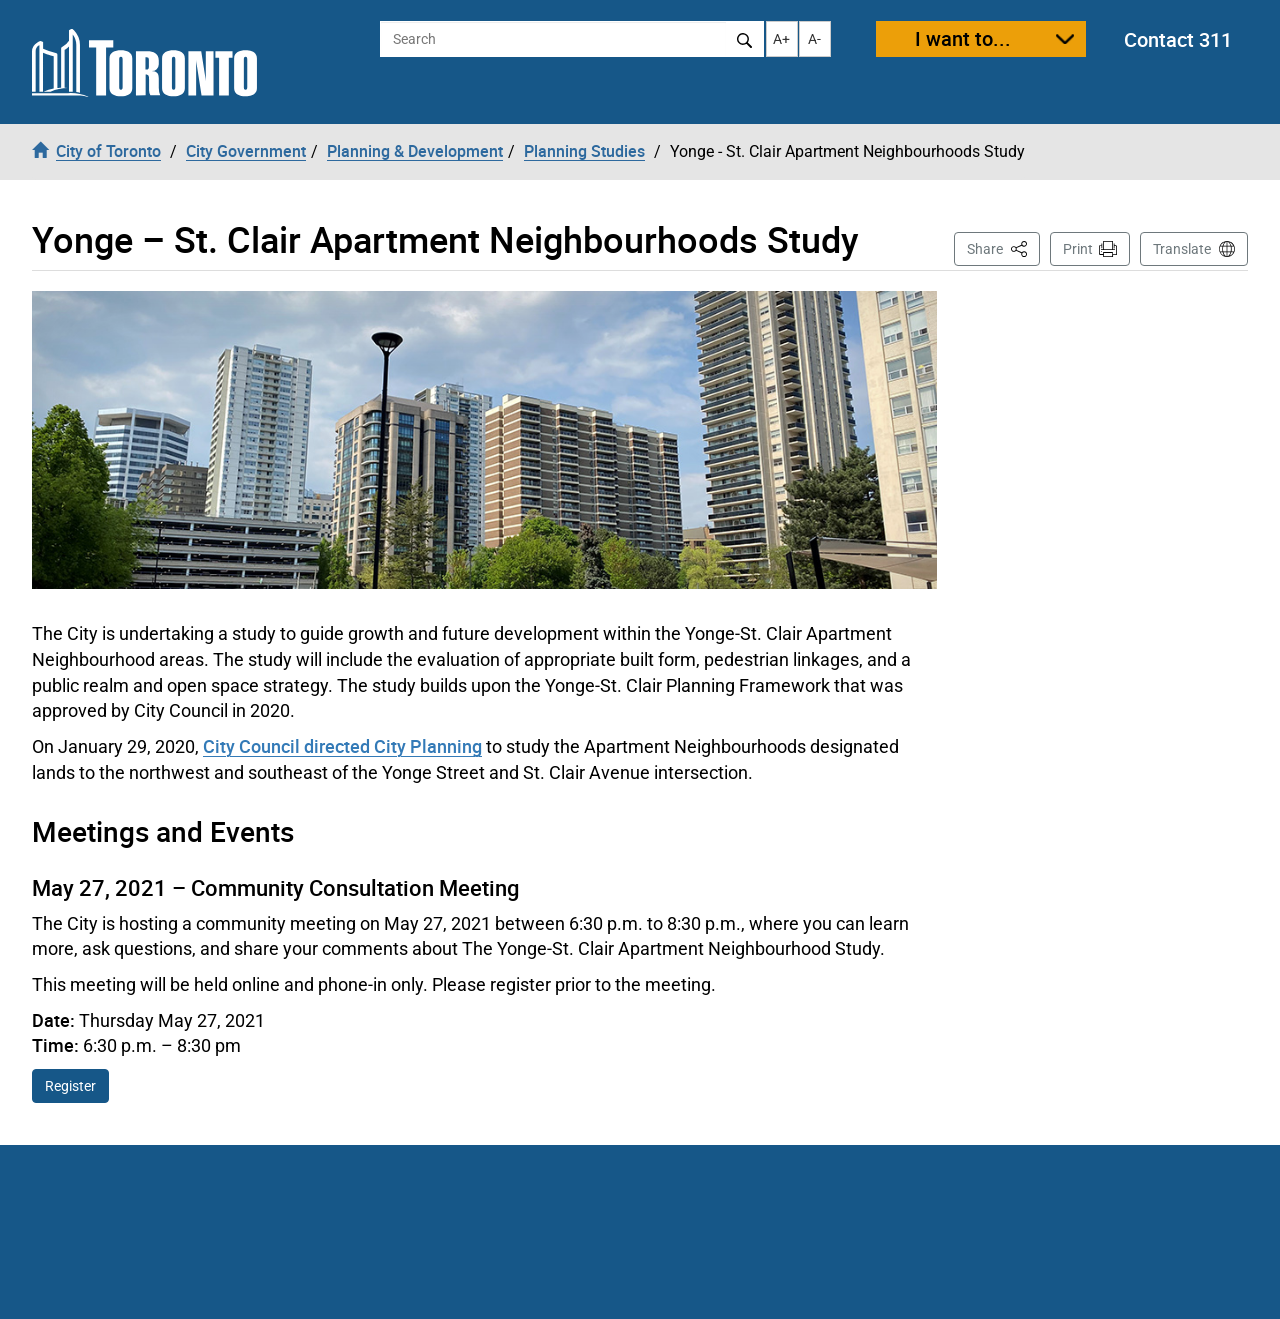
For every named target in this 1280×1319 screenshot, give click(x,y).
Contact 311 (1178, 39)
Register (70, 1086)
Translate (1182, 249)
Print (1078, 249)
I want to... (963, 38)
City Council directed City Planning (342, 746)
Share (1003, 247)
